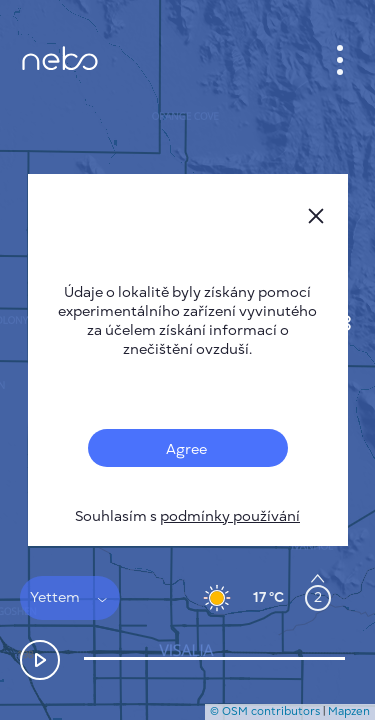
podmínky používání (230, 516)
